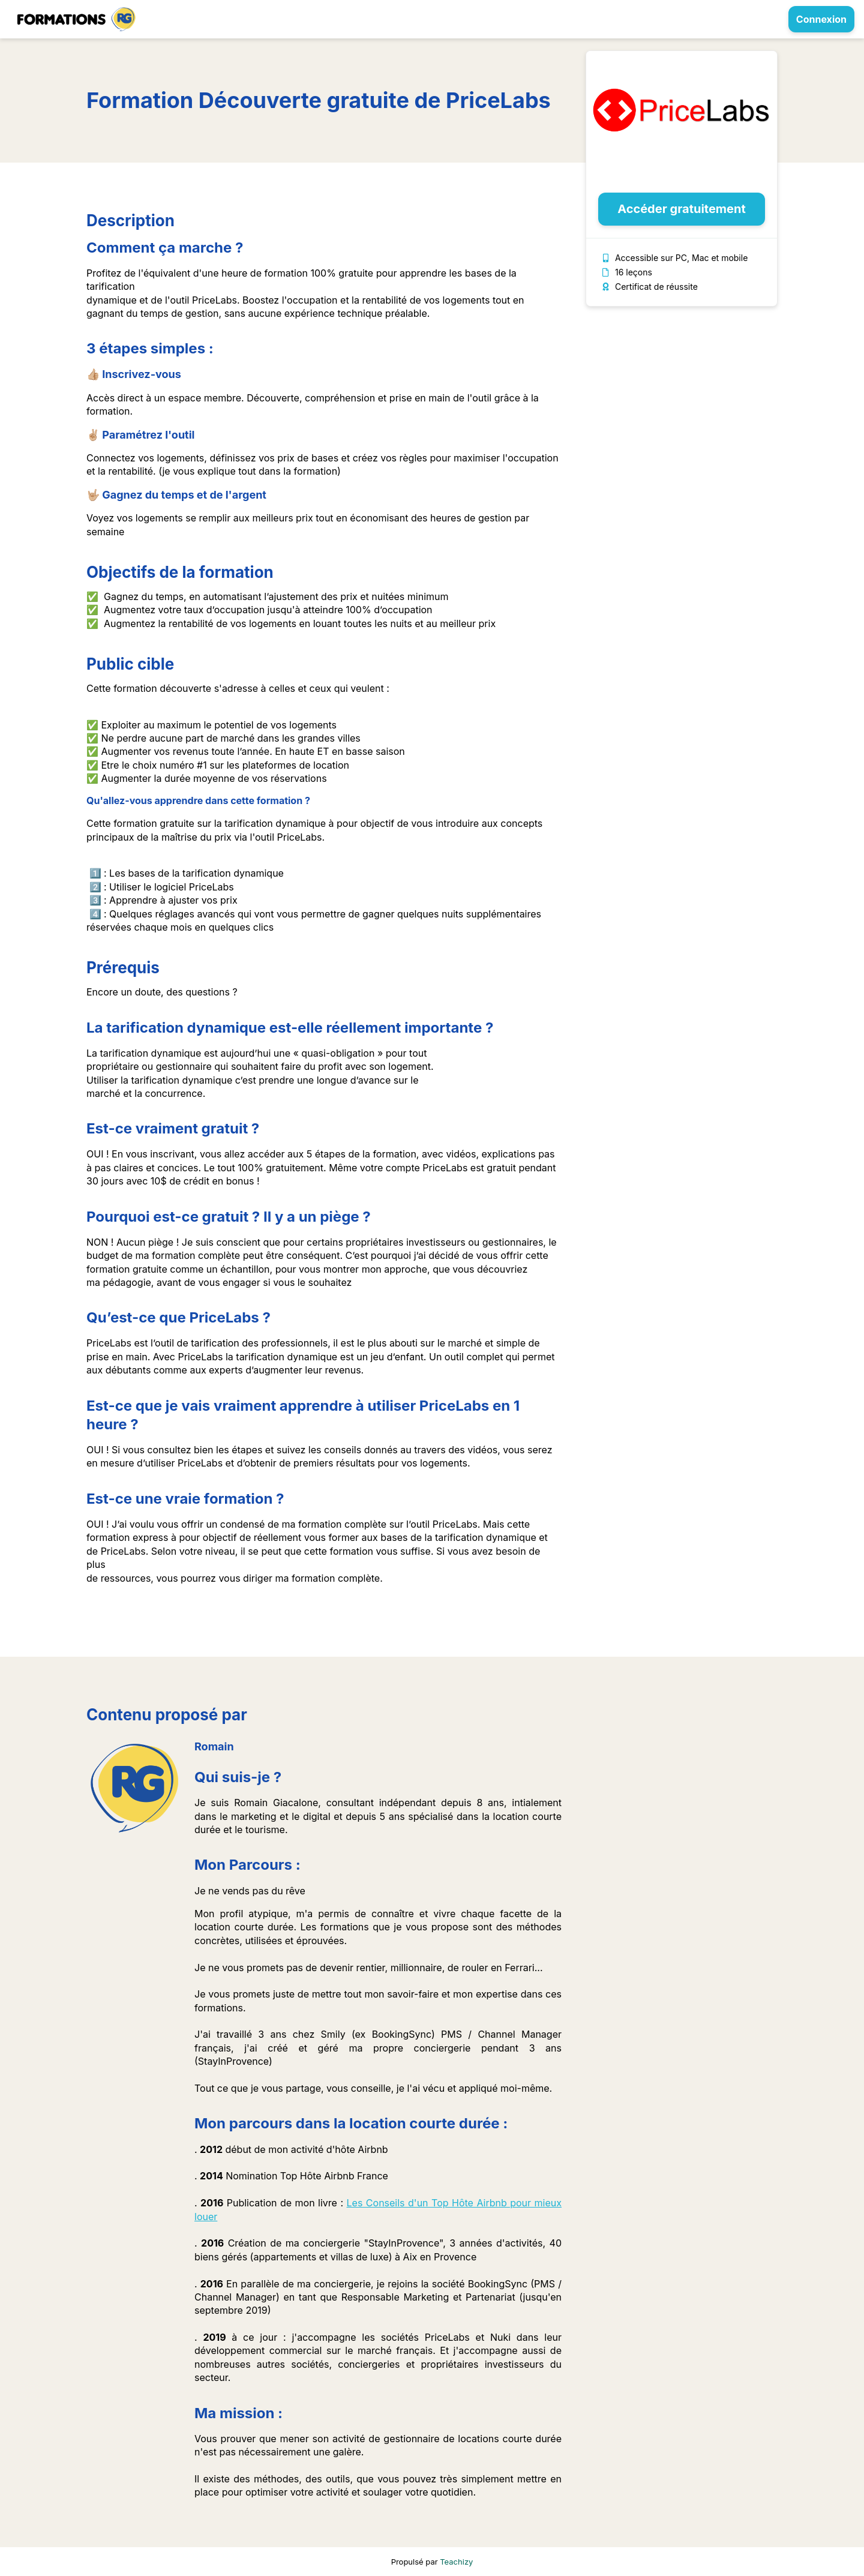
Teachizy (456, 2561)
